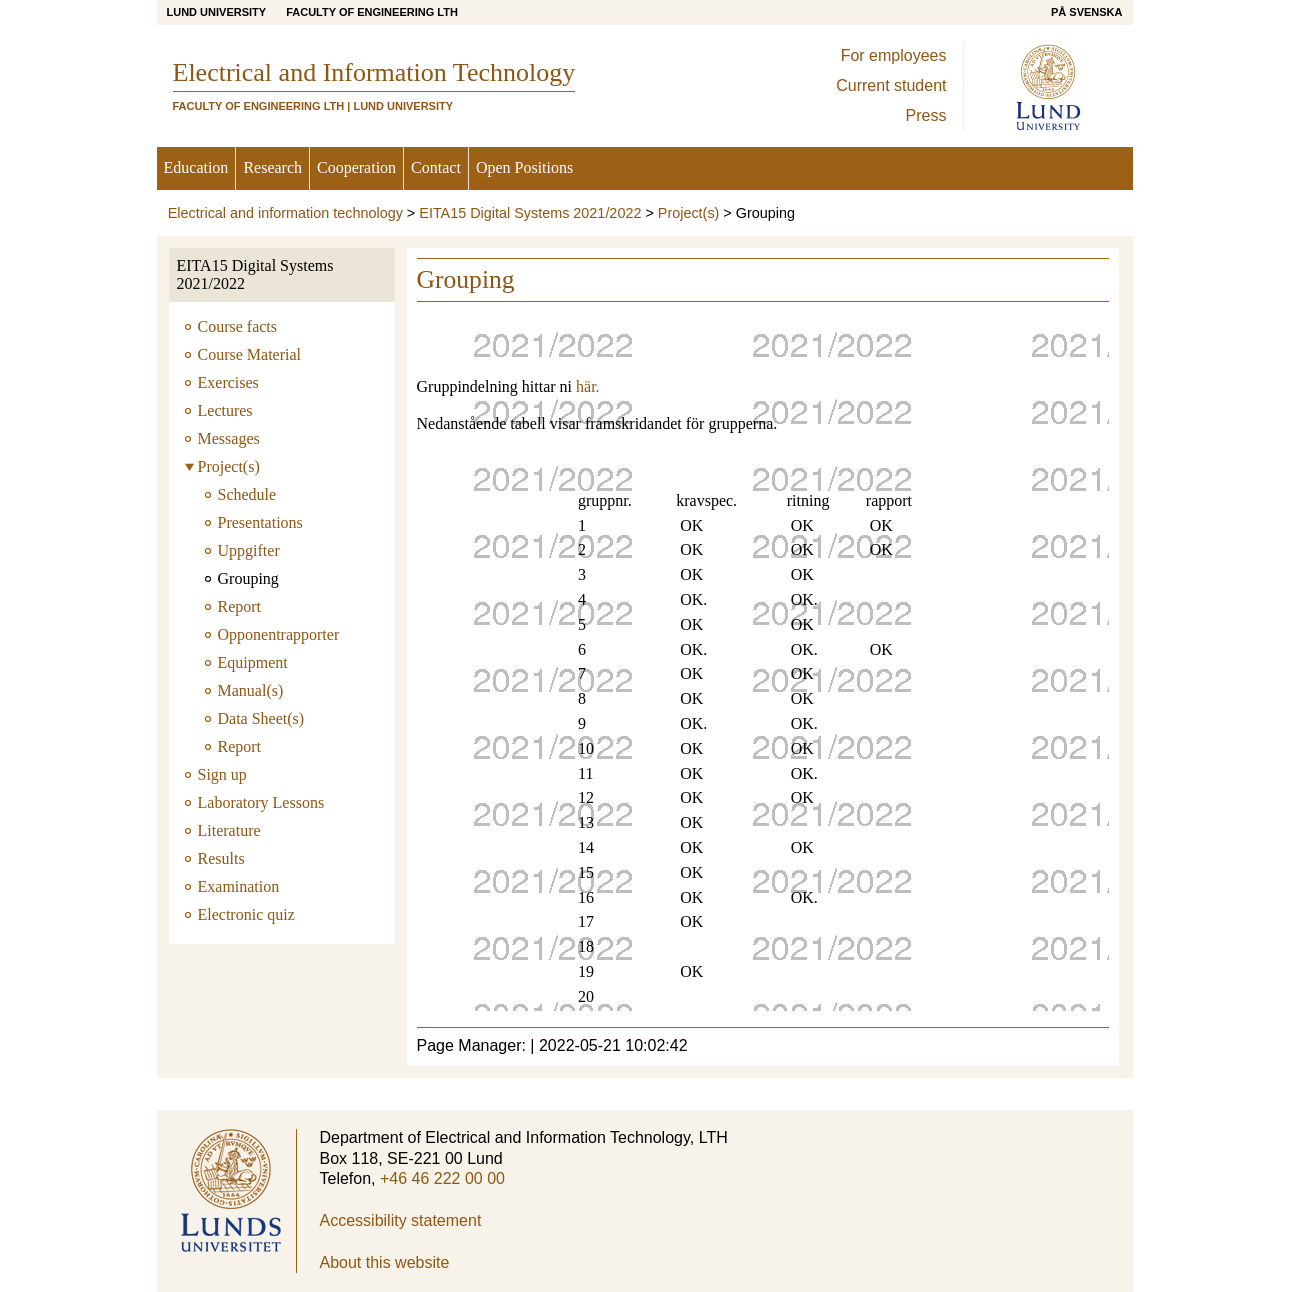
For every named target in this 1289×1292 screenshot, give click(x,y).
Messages (229, 438)
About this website (385, 1262)
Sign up (222, 774)
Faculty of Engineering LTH (372, 12)
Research (272, 167)
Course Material (250, 354)
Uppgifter (249, 550)
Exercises (228, 382)
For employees (894, 55)
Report (240, 606)
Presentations (260, 522)
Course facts (238, 326)
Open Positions (524, 167)
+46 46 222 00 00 (442, 1178)
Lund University (217, 12)
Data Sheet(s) (261, 718)
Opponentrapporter (279, 634)
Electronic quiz (246, 914)
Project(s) (689, 213)
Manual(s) (251, 690)
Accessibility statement (401, 1220)
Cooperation (356, 167)
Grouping (248, 578)
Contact (436, 167)
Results (221, 858)
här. (586, 386)
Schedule (247, 494)
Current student (891, 85)
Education (196, 167)
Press (926, 115)
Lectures (225, 410)
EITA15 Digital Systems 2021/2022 (530, 213)
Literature (229, 830)
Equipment (253, 662)
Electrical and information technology (285, 213)
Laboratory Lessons (261, 802)
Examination (239, 886)
